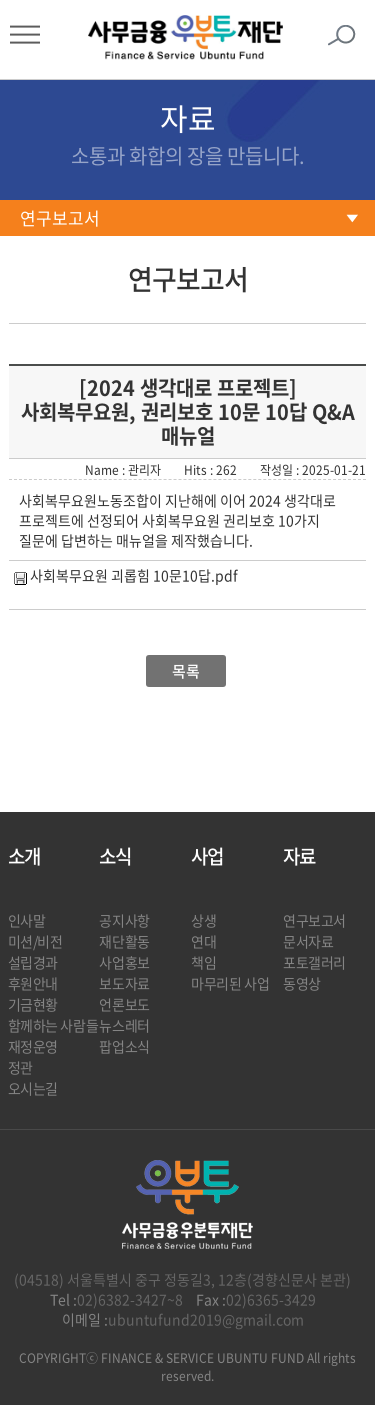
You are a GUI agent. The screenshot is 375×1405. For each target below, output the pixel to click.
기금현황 (33, 1004)
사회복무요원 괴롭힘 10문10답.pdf (134, 575)
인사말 (27, 920)
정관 (20, 1067)
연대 (203, 941)
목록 (186, 671)
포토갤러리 (314, 962)
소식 (115, 856)
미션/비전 (35, 941)
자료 (299, 856)
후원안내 (33, 983)
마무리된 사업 (230, 983)
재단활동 (124, 941)
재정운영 (33, 1046)
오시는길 (33, 1088)
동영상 (302, 983)
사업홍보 (124, 962)
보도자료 (124, 983)
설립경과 (33, 962)
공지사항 (124, 920)
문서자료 (308, 941)
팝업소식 (124, 1046)
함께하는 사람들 (53, 1025)
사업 (207, 856)
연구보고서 (60, 218)
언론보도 (124, 1004)
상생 (203, 920)
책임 (203, 962)
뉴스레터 (124, 1025)
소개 (24, 856)
